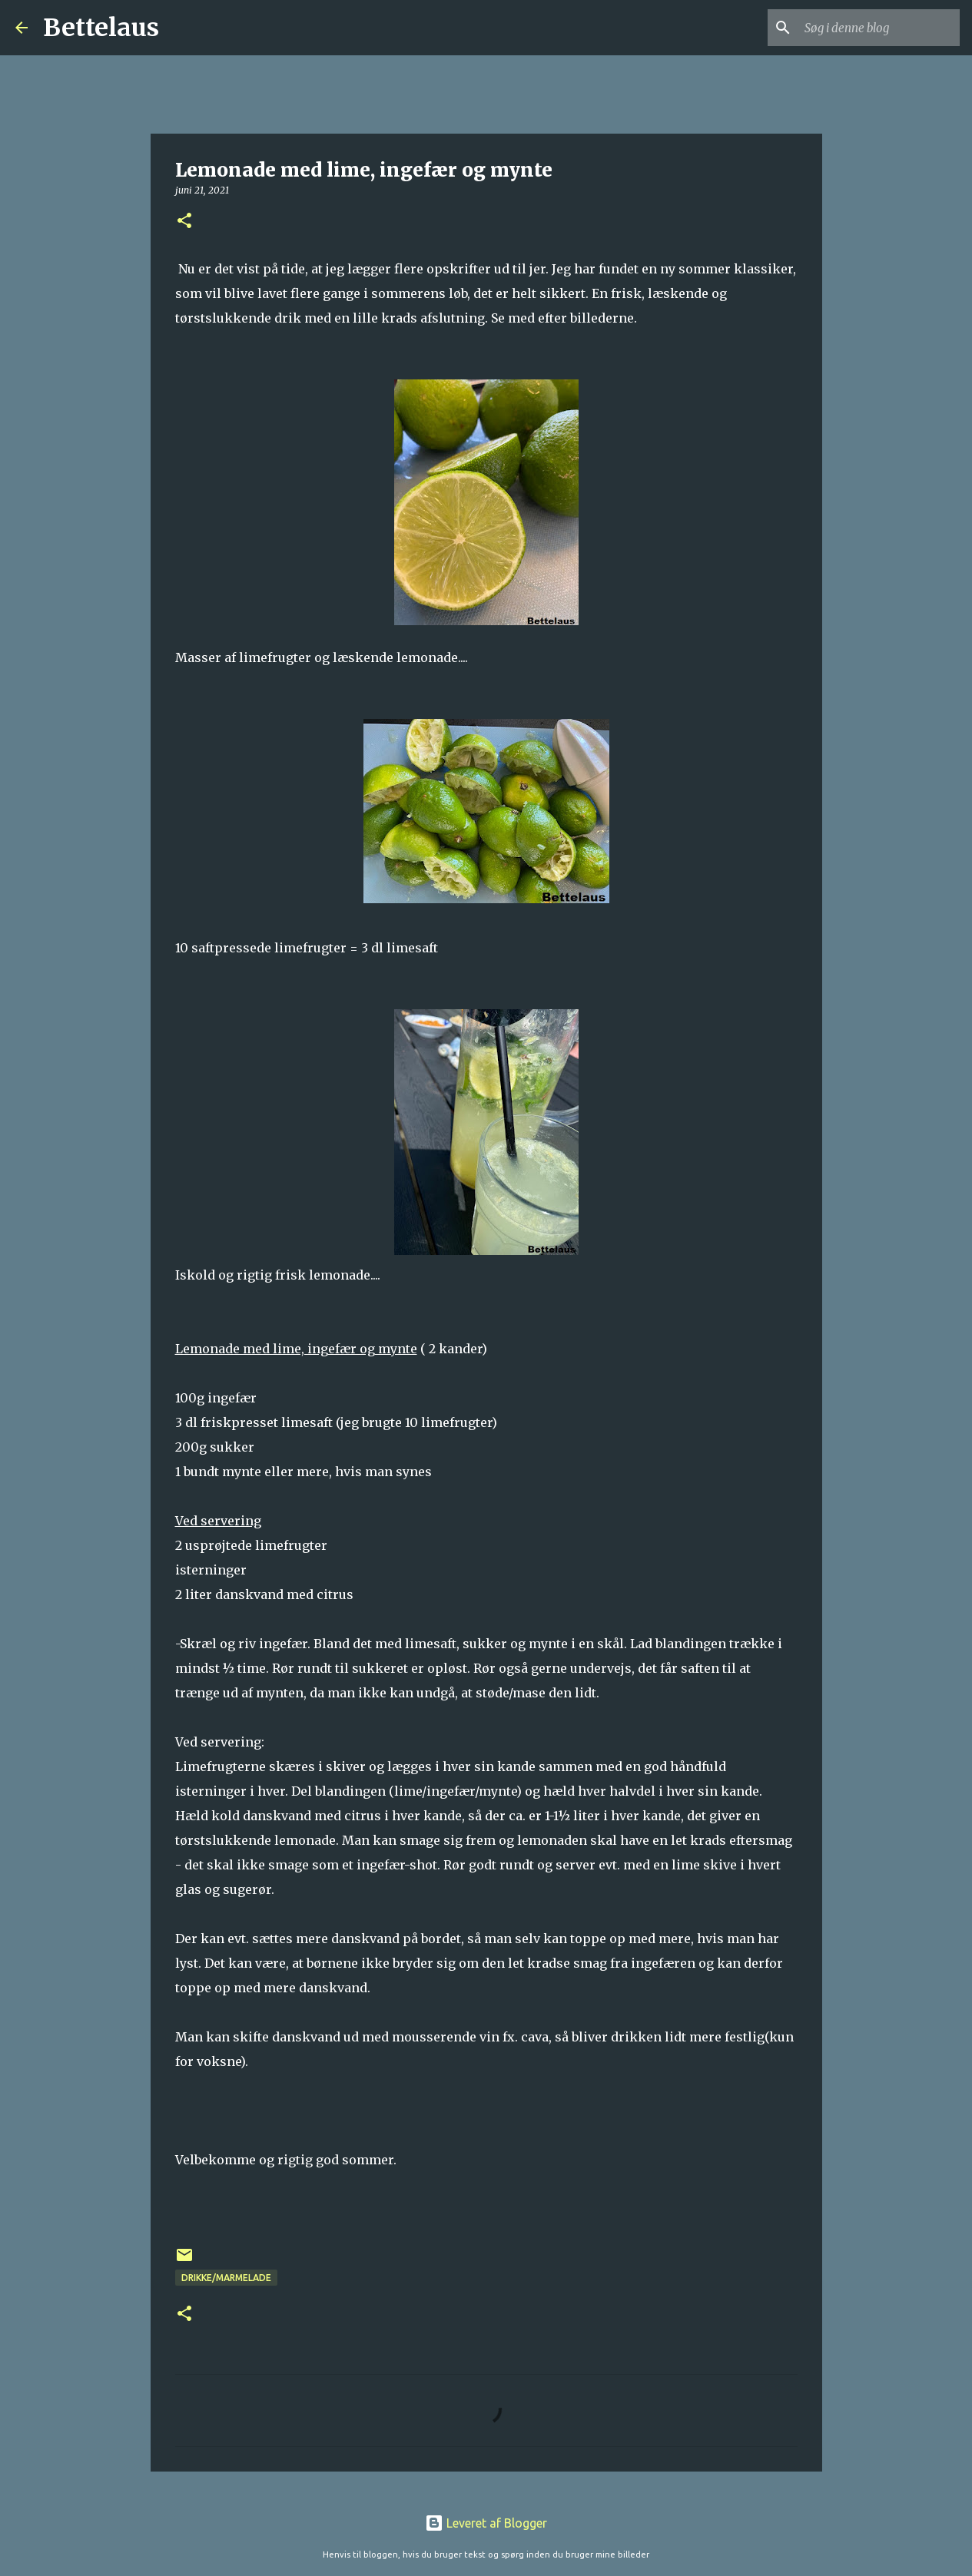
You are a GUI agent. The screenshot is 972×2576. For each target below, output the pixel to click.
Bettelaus (101, 27)
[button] (184, 221)
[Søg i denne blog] (879, 27)
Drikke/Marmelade (226, 2278)
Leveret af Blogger (486, 2523)
